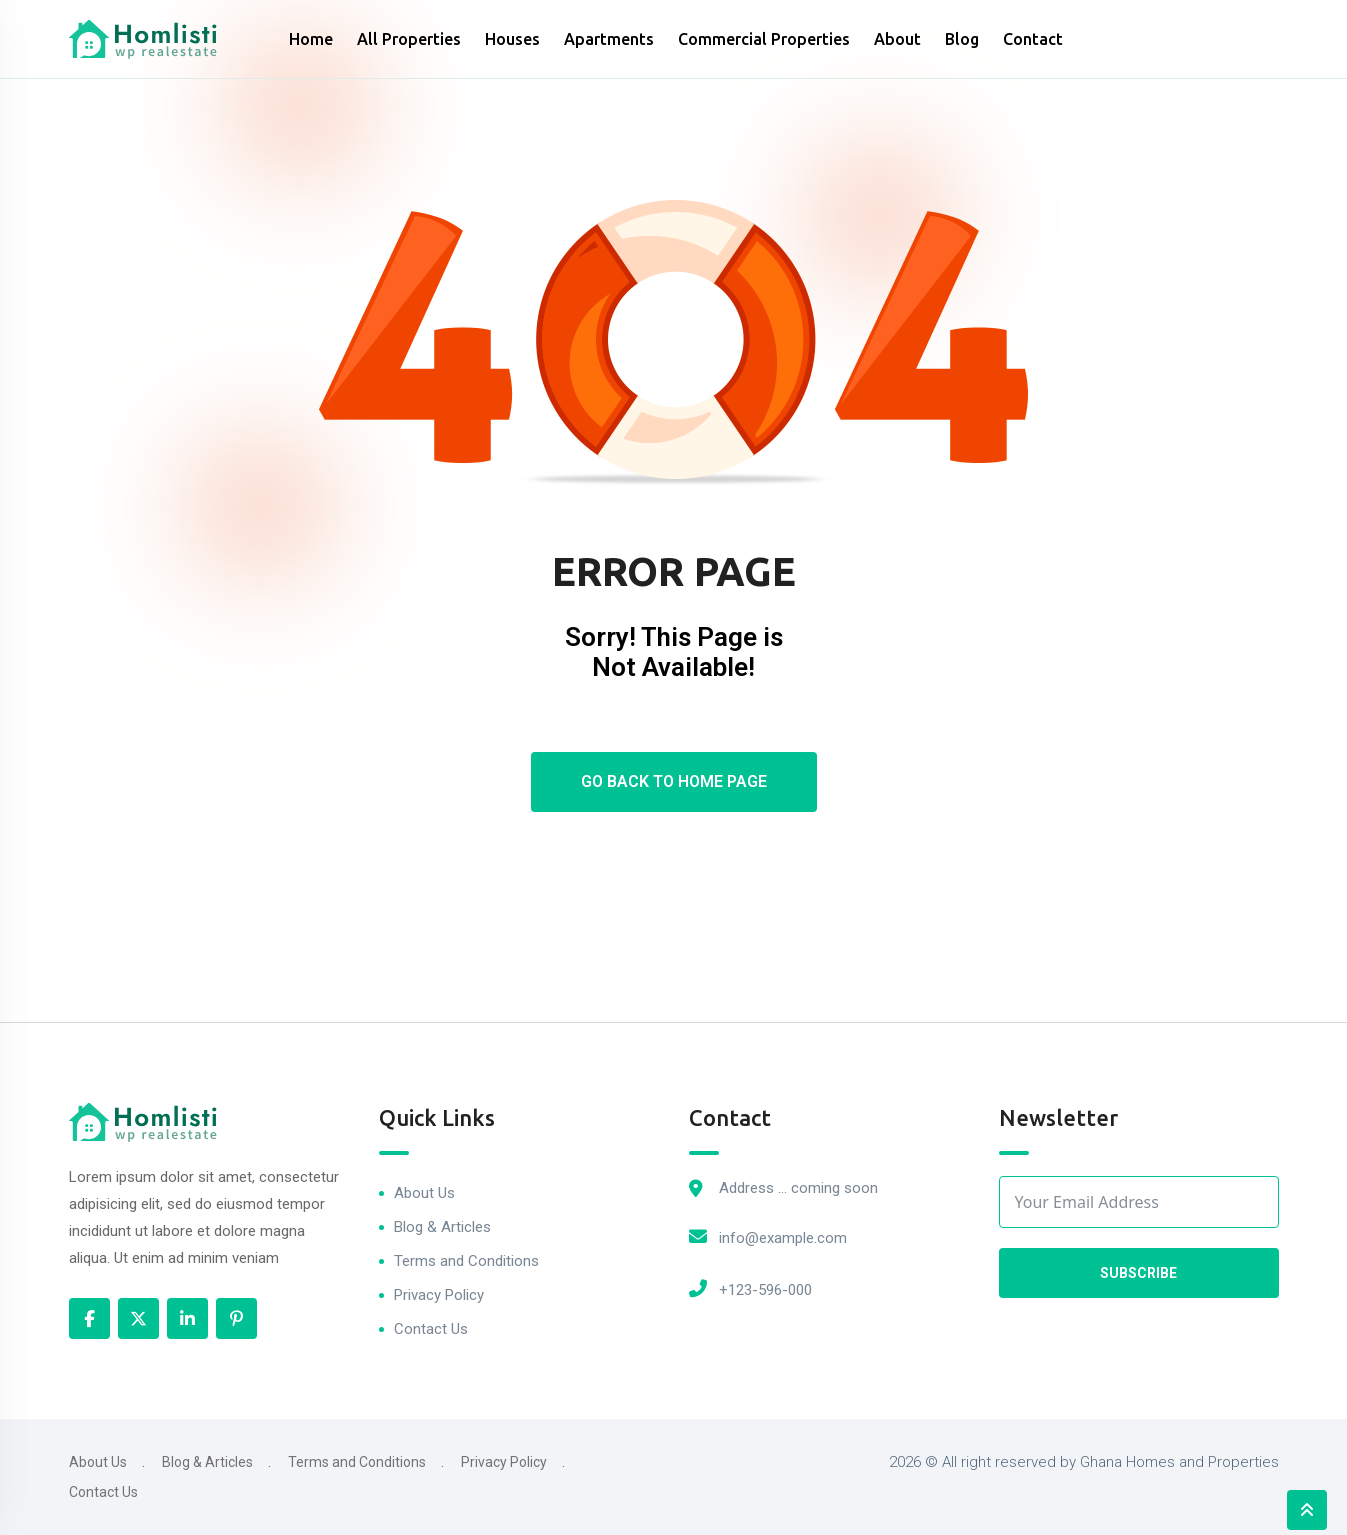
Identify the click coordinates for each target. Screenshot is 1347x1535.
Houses (512, 39)
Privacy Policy (439, 1295)
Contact (1033, 39)
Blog (962, 39)
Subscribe (1138, 1273)
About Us (424, 1193)
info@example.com (783, 1238)
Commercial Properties (764, 39)
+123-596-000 (765, 1290)
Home (311, 39)
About (897, 39)
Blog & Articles (442, 1227)
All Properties (409, 39)
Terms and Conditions (466, 1261)
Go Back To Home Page (674, 781)
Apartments (609, 39)
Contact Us (431, 1329)
